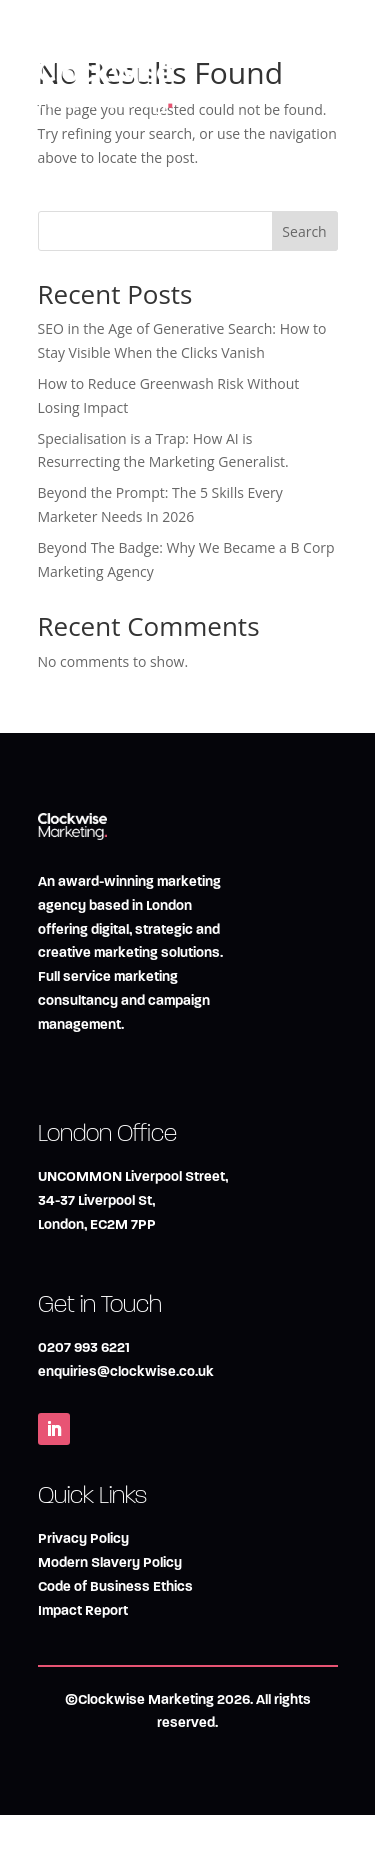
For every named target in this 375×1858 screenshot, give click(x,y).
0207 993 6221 (84, 1347)
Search (304, 231)
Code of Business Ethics (115, 1586)
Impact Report (83, 1610)
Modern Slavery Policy (110, 1562)
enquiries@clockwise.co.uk (126, 1371)
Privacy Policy (83, 1538)
